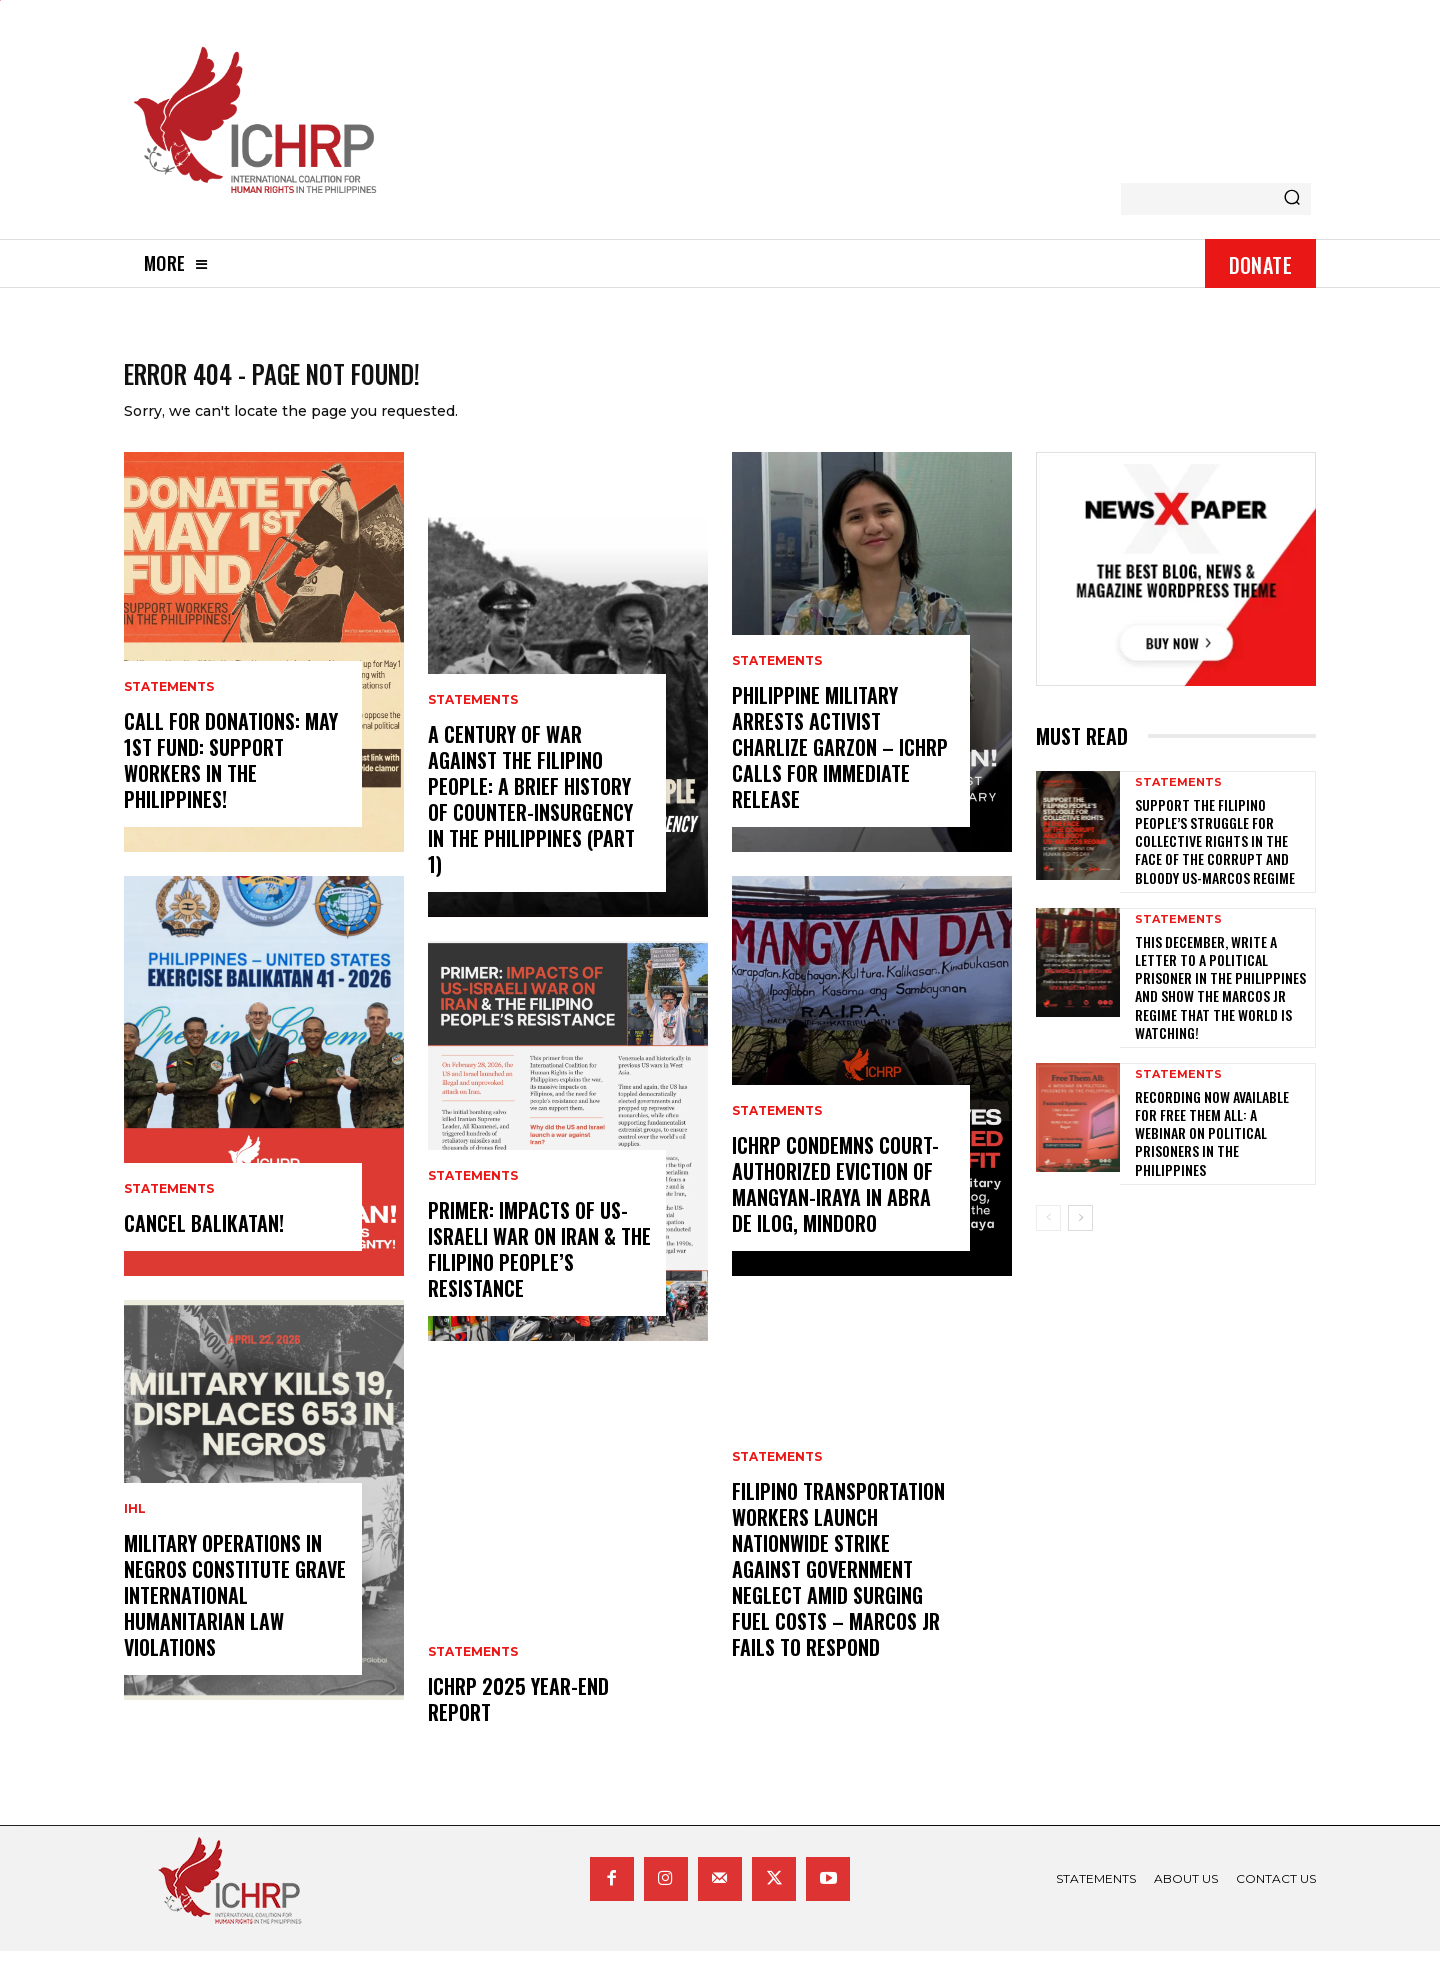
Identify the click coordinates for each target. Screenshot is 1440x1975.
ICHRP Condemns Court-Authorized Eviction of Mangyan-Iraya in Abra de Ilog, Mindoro (835, 1208)
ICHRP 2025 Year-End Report (518, 1723)
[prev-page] (1048, 1241)
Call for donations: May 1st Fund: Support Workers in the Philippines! (231, 784)
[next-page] (1080, 1241)
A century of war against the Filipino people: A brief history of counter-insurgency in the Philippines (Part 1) (531, 823)
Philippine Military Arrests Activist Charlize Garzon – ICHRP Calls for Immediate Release (840, 771)
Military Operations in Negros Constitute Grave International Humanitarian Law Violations (235, 1619)
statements (169, 711)
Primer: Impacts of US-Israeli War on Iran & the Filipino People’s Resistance (539, 1273)
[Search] (1292, 199)
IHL (135, 1533)
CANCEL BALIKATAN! (204, 1247)
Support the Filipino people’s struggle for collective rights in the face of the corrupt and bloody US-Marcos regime (1215, 864)
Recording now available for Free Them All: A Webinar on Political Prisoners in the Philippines (1212, 1156)
